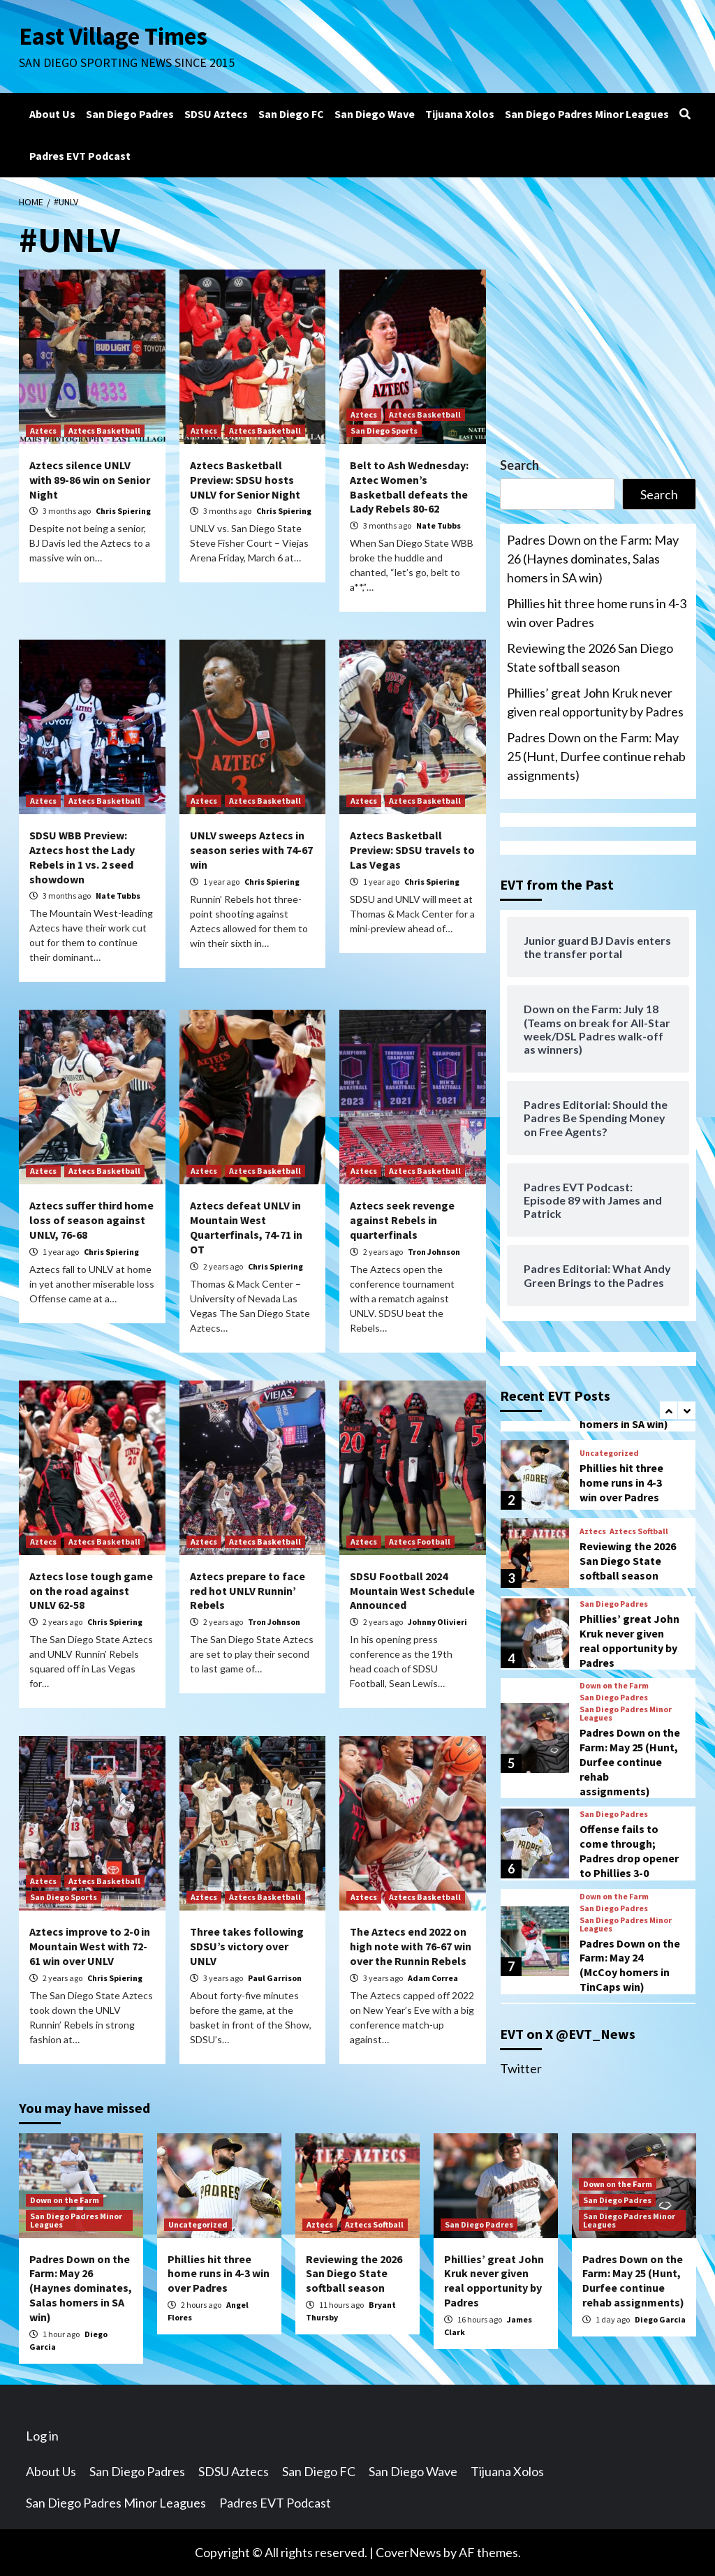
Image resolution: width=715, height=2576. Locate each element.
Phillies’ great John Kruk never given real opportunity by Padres (595, 702)
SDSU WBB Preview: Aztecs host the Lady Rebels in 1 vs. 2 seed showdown (82, 856)
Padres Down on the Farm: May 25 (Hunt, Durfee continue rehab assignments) (596, 756)
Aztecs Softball (639, 1531)
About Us (52, 114)
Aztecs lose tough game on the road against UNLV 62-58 (91, 1590)
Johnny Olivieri (437, 1622)
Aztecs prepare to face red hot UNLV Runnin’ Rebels (247, 1590)
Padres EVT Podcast (80, 156)
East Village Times (114, 36)
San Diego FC (291, 114)
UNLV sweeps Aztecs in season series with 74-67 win (251, 849)
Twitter (521, 2068)
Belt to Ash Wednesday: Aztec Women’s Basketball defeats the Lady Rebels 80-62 (409, 486)
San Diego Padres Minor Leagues (587, 114)
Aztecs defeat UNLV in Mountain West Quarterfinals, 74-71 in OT (246, 1227)
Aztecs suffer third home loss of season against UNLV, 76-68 (91, 1220)
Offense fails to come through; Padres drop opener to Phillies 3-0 (629, 1850)
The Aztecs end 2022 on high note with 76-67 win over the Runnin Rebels (410, 1946)
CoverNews (408, 2552)
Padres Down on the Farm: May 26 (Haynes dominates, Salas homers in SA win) (593, 558)
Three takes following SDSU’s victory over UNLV (247, 1946)
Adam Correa (433, 1978)
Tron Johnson (434, 1251)
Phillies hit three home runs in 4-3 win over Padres (596, 613)
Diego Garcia (660, 2319)
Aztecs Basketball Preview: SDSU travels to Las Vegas (412, 849)
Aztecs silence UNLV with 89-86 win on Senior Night (89, 479)
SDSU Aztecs (216, 114)
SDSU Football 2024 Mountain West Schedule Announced (412, 1590)
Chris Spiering (123, 511)
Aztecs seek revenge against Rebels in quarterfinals (402, 1220)
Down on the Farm (614, 1685)
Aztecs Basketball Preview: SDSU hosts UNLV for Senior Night (245, 479)
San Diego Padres (130, 114)
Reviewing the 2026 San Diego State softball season (590, 657)
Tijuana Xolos (459, 114)
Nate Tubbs (438, 525)
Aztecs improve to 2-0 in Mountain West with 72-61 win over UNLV (89, 1946)
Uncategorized (609, 1453)
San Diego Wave (374, 114)
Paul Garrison (275, 1978)
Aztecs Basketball (104, 430)
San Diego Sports (384, 430)
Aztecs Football (419, 1541)
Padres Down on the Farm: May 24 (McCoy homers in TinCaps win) (630, 1965)
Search (519, 465)
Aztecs (43, 430)
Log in (42, 2435)
